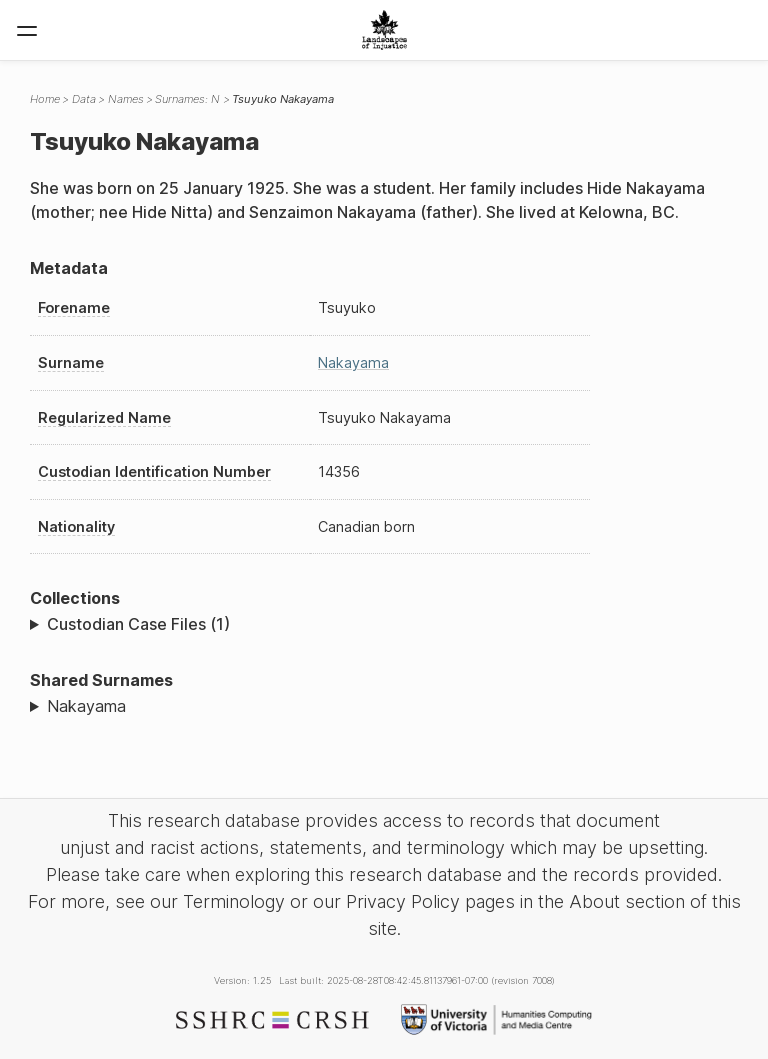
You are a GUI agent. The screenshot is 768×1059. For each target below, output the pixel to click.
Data (84, 99)
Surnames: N (187, 99)
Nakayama (353, 362)
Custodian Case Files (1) (138, 624)
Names (126, 99)
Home (45, 99)
